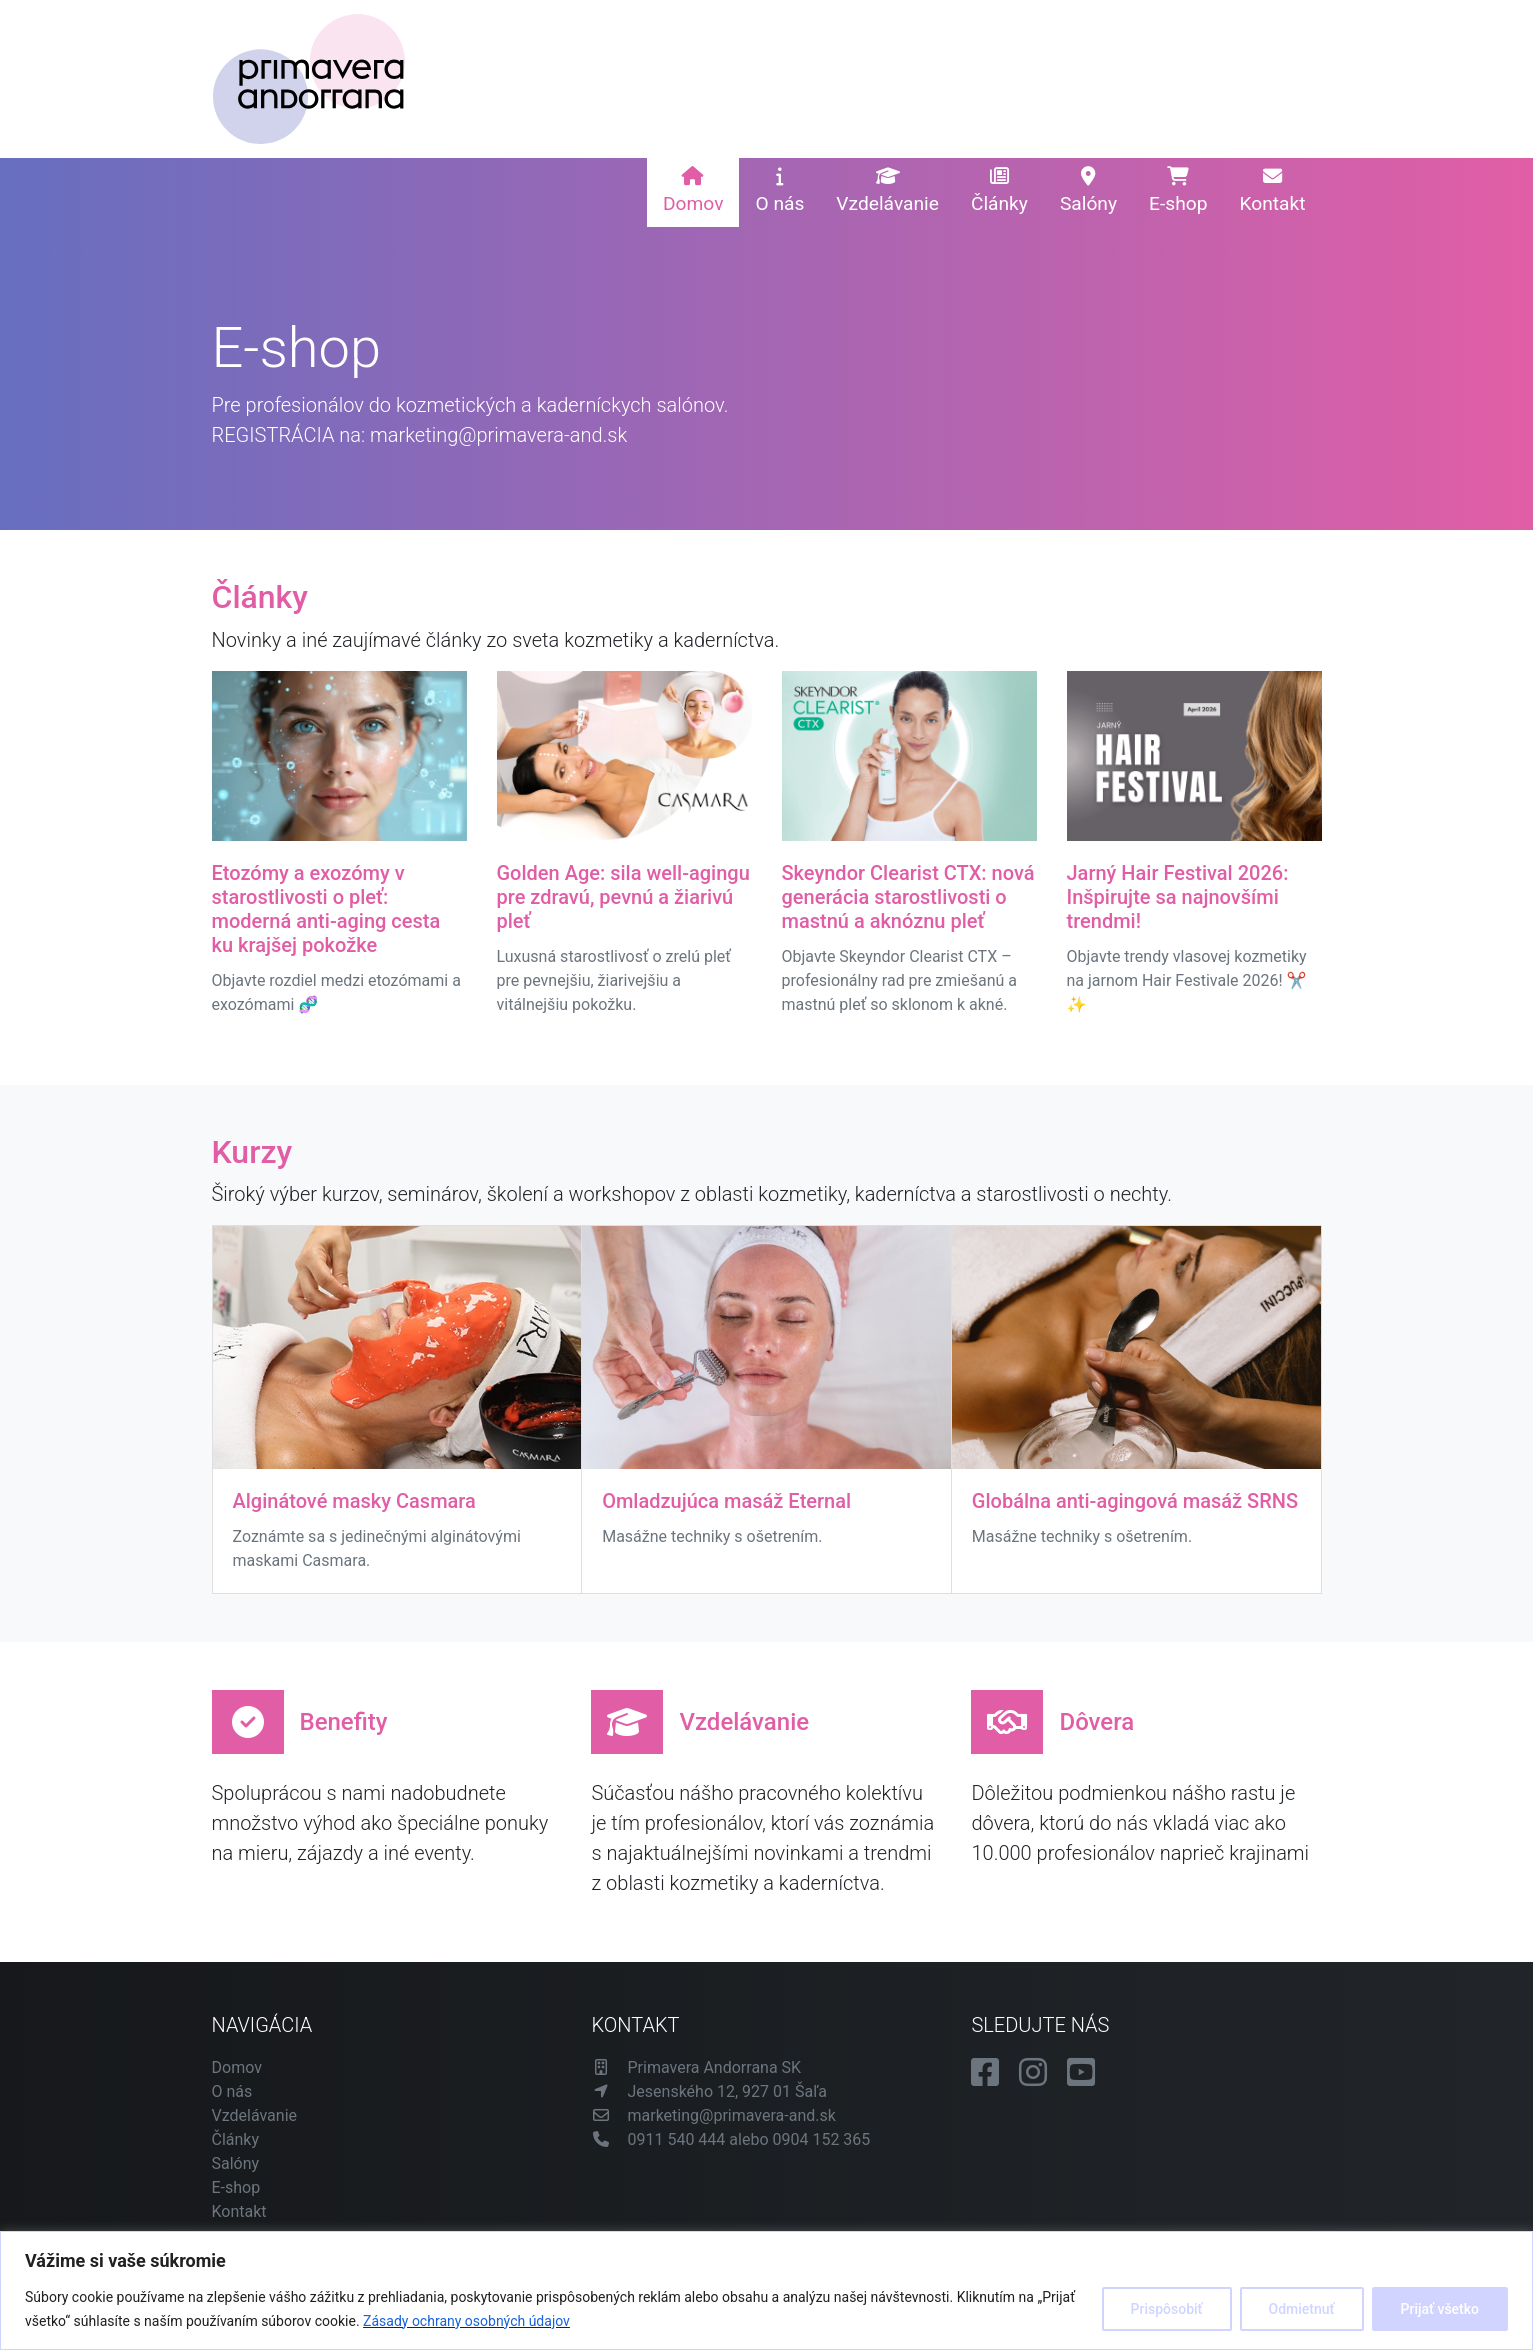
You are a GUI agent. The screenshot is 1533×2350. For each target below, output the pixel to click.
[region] (766, 2290)
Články (999, 191)
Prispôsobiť (1167, 2309)
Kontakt (1272, 191)
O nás (779, 191)
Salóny (1088, 191)
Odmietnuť (1302, 2309)
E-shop (1178, 191)
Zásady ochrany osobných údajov (466, 2321)
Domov (693, 191)
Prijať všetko (1440, 2309)
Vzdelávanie (887, 191)
